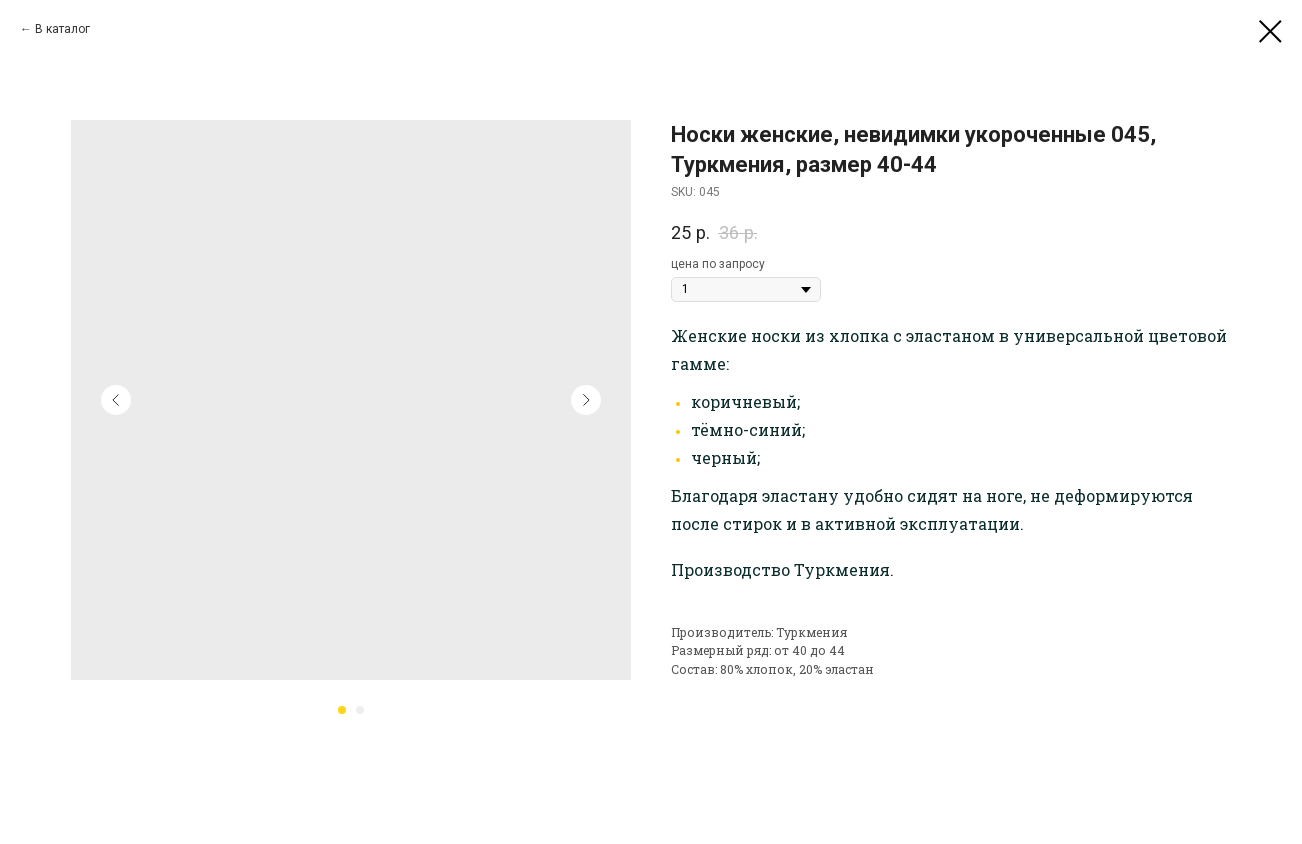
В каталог (62, 29)
